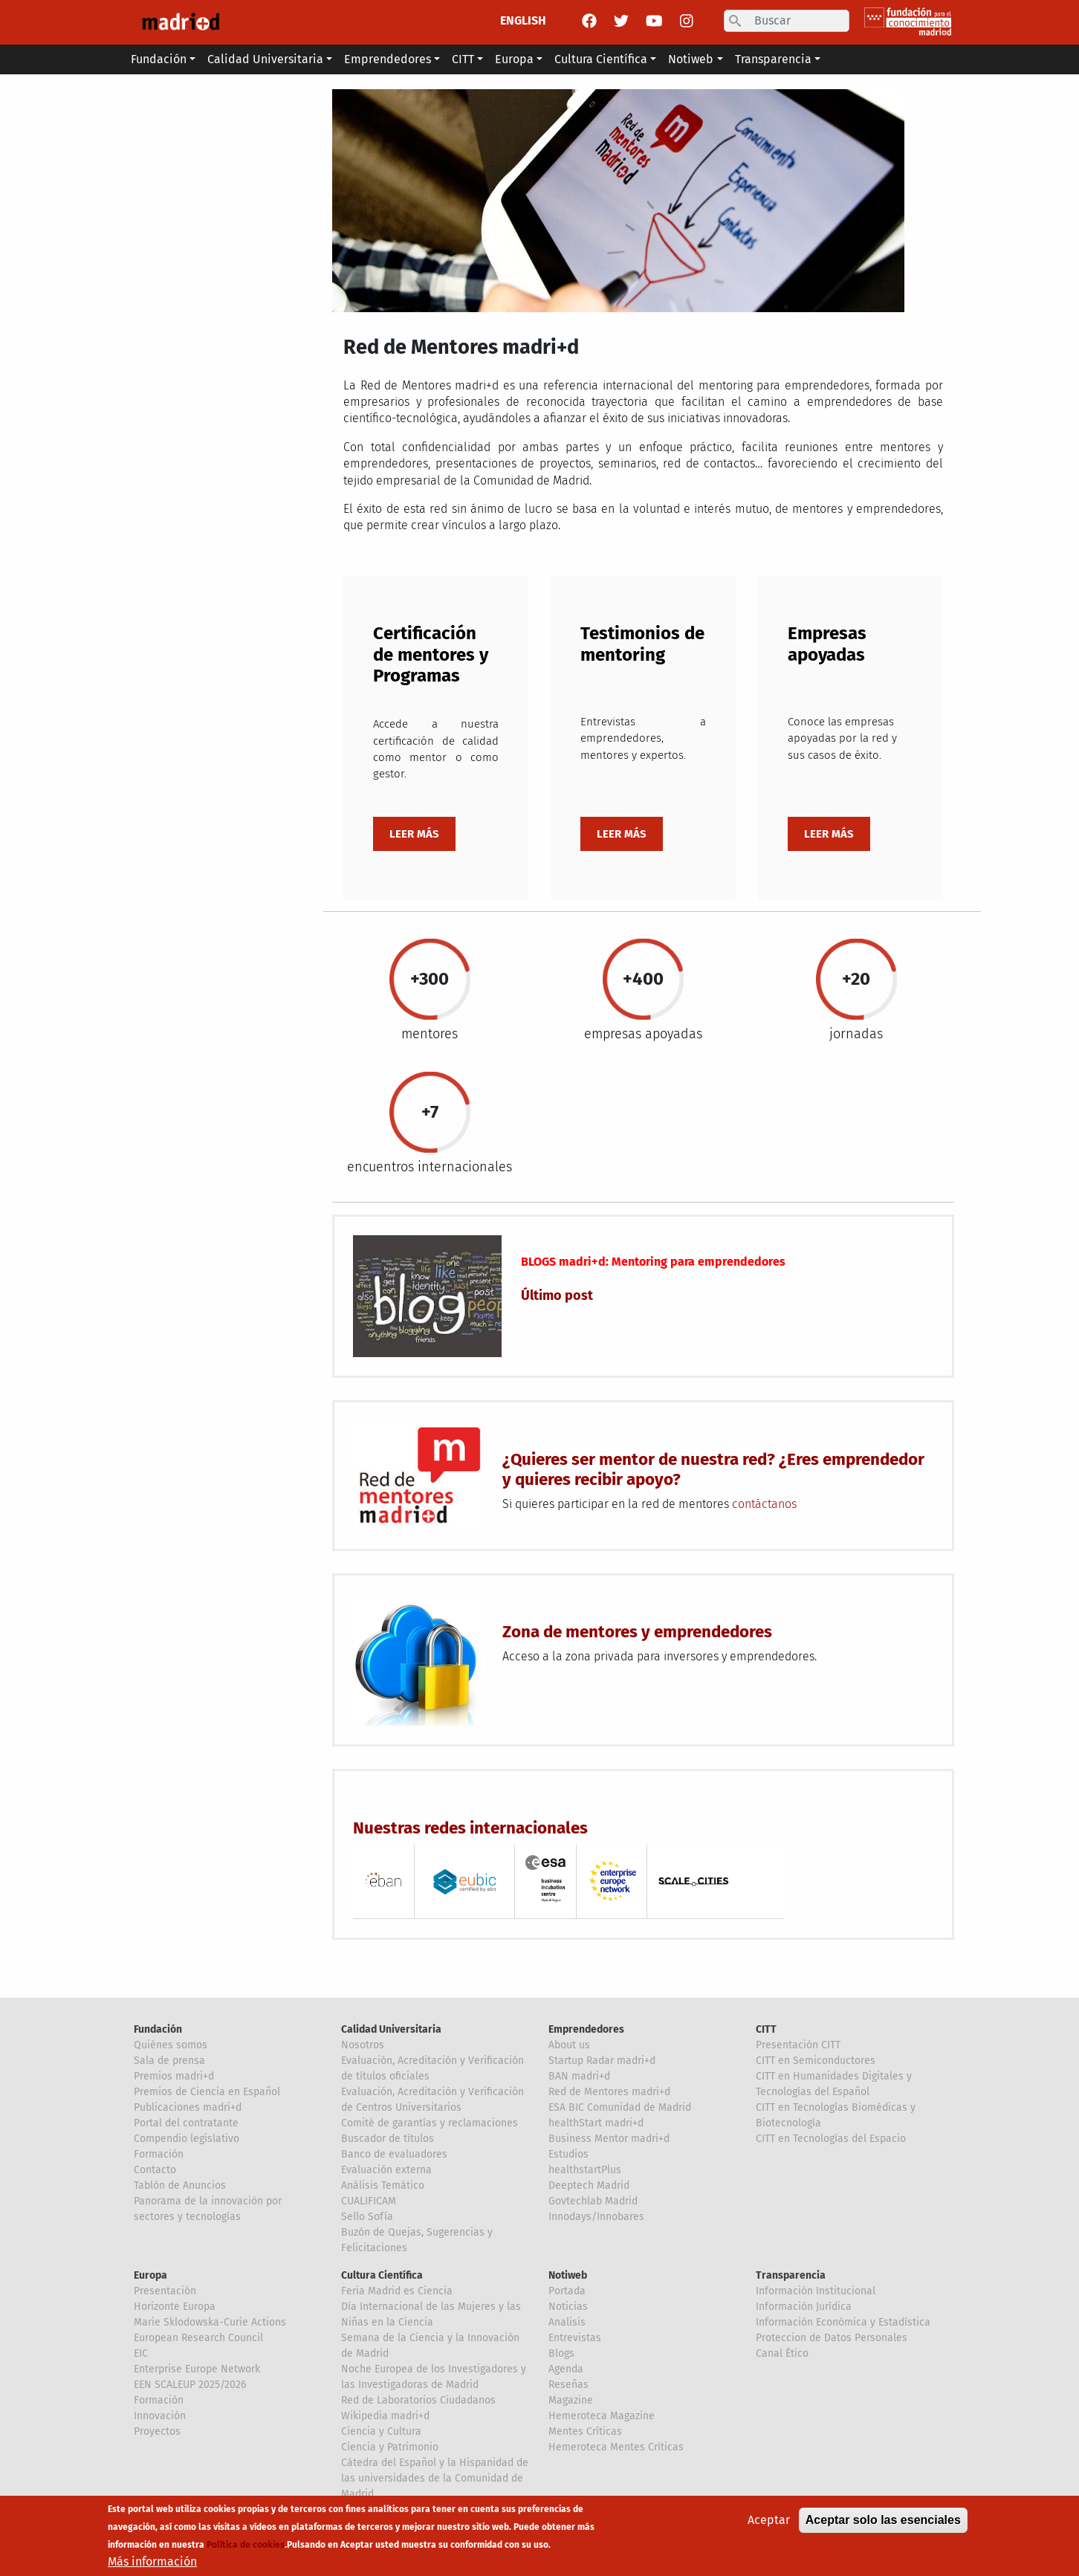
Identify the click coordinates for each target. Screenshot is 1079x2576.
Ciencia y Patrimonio (389, 2447)
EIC (141, 2353)
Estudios (568, 2154)
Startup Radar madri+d (601, 2060)
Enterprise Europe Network (197, 2369)
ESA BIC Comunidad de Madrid (619, 2107)
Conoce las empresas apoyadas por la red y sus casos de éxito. (842, 738)
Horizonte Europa (175, 2306)
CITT (766, 2029)
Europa (150, 2275)
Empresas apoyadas (827, 644)
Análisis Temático (382, 2185)
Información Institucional (815, 2291)
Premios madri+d (174, 2076)
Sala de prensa (169, 2060)
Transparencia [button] (773, 59)
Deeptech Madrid (588, 2185)
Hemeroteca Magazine (601, 2416)
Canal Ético (782, 2353)
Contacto (155, 2170)
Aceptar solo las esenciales (883, 2520)
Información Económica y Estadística (843, 2322)
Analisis (567, 2322)
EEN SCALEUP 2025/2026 (190, 2384)
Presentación (165, 2291)
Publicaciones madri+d (188, 2107)
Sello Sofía (367, 2216)
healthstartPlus (584, 2170)
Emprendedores (586, 2029)
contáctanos (764, 1504)
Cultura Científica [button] (600, 59)
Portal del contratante (186, 2123)
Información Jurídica (804, 2306)
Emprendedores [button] (387, 59)
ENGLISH (523, 20)
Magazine (570, 2400)
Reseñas (568, 2384)
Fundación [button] (159, 59)
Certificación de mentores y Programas (430, 655)
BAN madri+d (579, 2076)
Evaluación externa (386, 2170)
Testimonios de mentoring (642, 644)
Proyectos (157, 2431)
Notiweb (567, 2275)
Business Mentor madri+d (609, 2138)
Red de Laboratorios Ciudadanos (418, 2400)
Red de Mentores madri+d (609, 2091)
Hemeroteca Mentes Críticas (616, 2447)
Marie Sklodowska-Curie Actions (210, 2322)
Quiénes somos (170, 2045)
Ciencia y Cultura (381, 2431)
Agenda (565, 2369)
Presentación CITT (798, 2045)
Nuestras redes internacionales (470, 1828)
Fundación (158, 2029)
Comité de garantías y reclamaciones (429, 2123)
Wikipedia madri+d (385, 2416)
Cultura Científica (382, 2275)
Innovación (160, 2416)
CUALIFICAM (368, 2201)
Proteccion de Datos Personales (831, 2337)
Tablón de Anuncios (180, 2185)
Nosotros (362, 2045)
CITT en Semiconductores (815, 2060)
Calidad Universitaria (391, 2029)
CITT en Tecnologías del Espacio (831, 2138)
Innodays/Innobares (596, 2216)
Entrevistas (574, 2337)
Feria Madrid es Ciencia (397, 2291)
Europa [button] (514, 59)
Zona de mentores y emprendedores (637, 1632)
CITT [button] (463, 59)
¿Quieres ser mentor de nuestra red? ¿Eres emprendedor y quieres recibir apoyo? (713, 1469)
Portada (567, 2291)
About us (569, 2045)
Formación (159, 2154)
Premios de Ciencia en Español (207, 2091)
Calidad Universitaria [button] (265, 59)
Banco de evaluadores (394, 2154)
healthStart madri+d (596, 2123)
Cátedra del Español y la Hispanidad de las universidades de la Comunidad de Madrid (434, 2478)
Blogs (561, 2353)
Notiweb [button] (690, 59)
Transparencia (791, 2275)
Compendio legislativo (186, 2138)
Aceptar (769, 2520)
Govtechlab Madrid (593, 2201)
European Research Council (198, 2337)
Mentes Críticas (585, 2431)
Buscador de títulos (387, 2138)
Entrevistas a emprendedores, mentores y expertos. (643, 738)
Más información (152, 2561)
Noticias (568, 2306)
